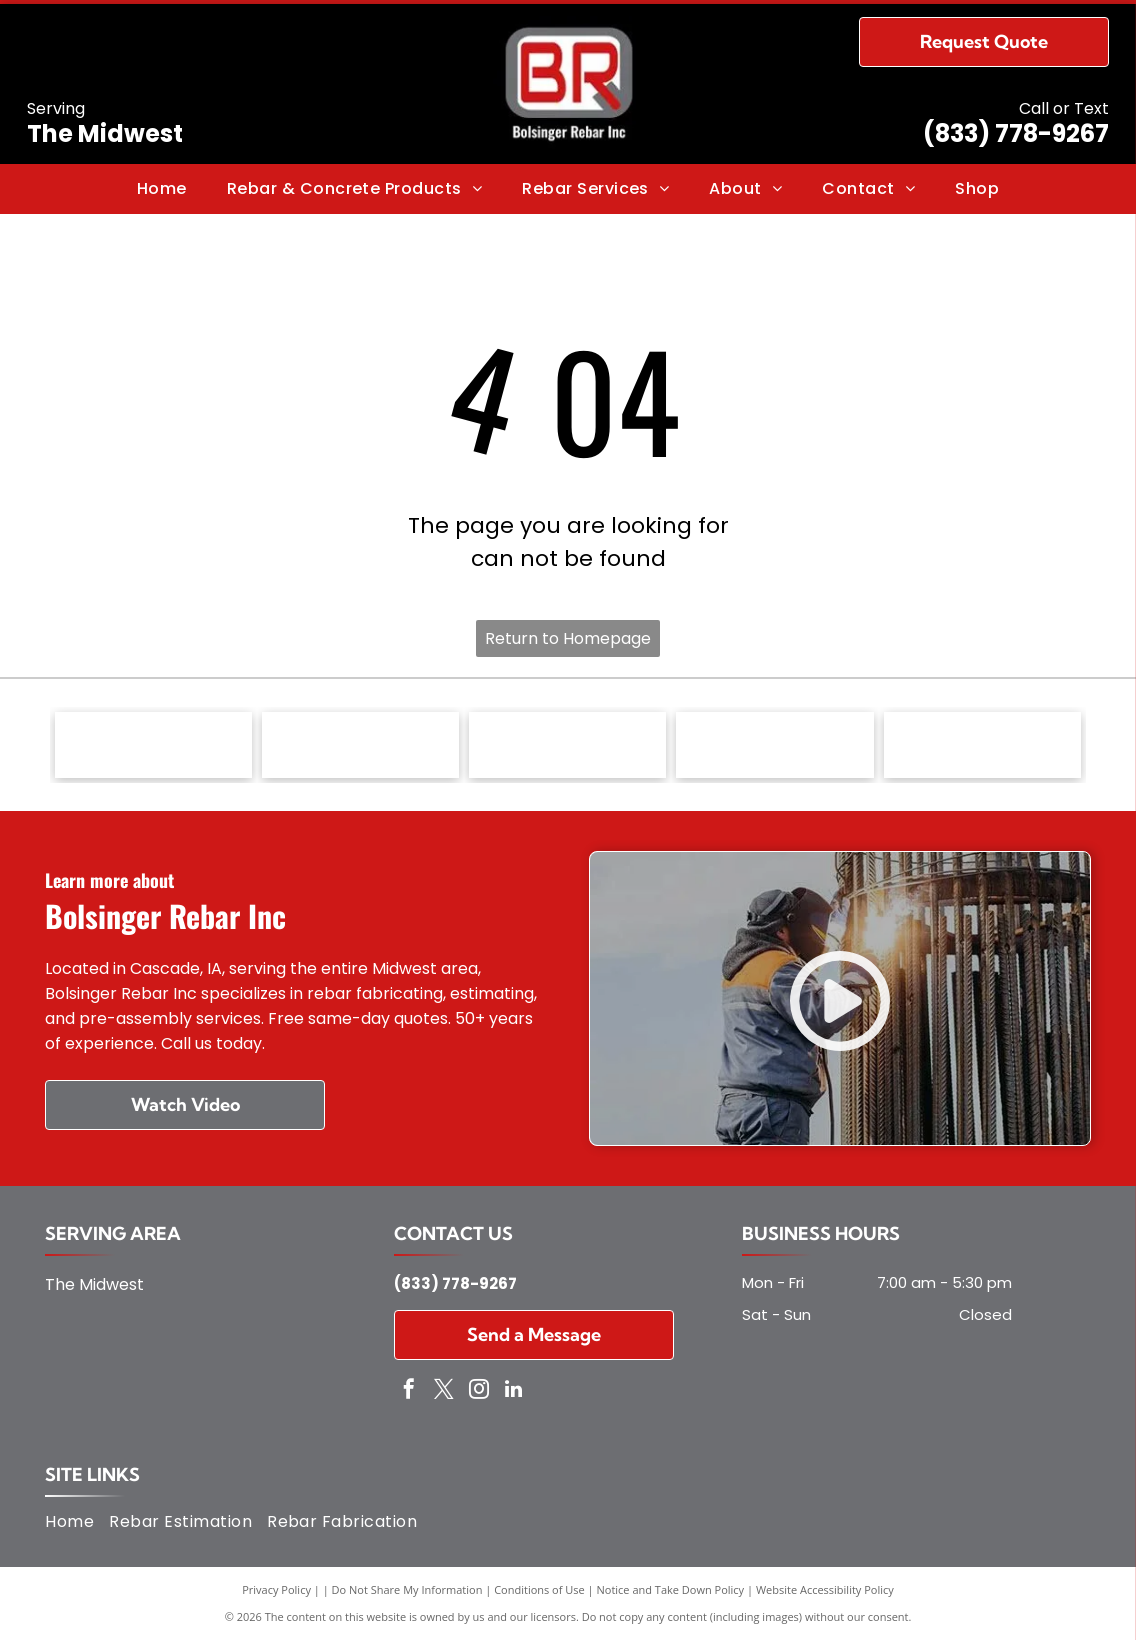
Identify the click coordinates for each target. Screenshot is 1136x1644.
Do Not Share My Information (407, 1593)
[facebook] (409, 1394)
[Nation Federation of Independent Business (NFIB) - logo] (567, 747)
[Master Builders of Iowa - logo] (360, 747)
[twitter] (444, 1394)
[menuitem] (162, 189)
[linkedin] (514, 1394)
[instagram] (479, 1394)
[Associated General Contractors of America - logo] (774, 747)
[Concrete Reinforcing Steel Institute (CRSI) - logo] (153, 747)
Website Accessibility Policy (825, 1593)
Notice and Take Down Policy (671, 1593)
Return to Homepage (568, 638)
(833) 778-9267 (1016, 133)
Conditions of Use (539, 1593)
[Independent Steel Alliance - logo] (982, 747)
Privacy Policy (276, 1593)
